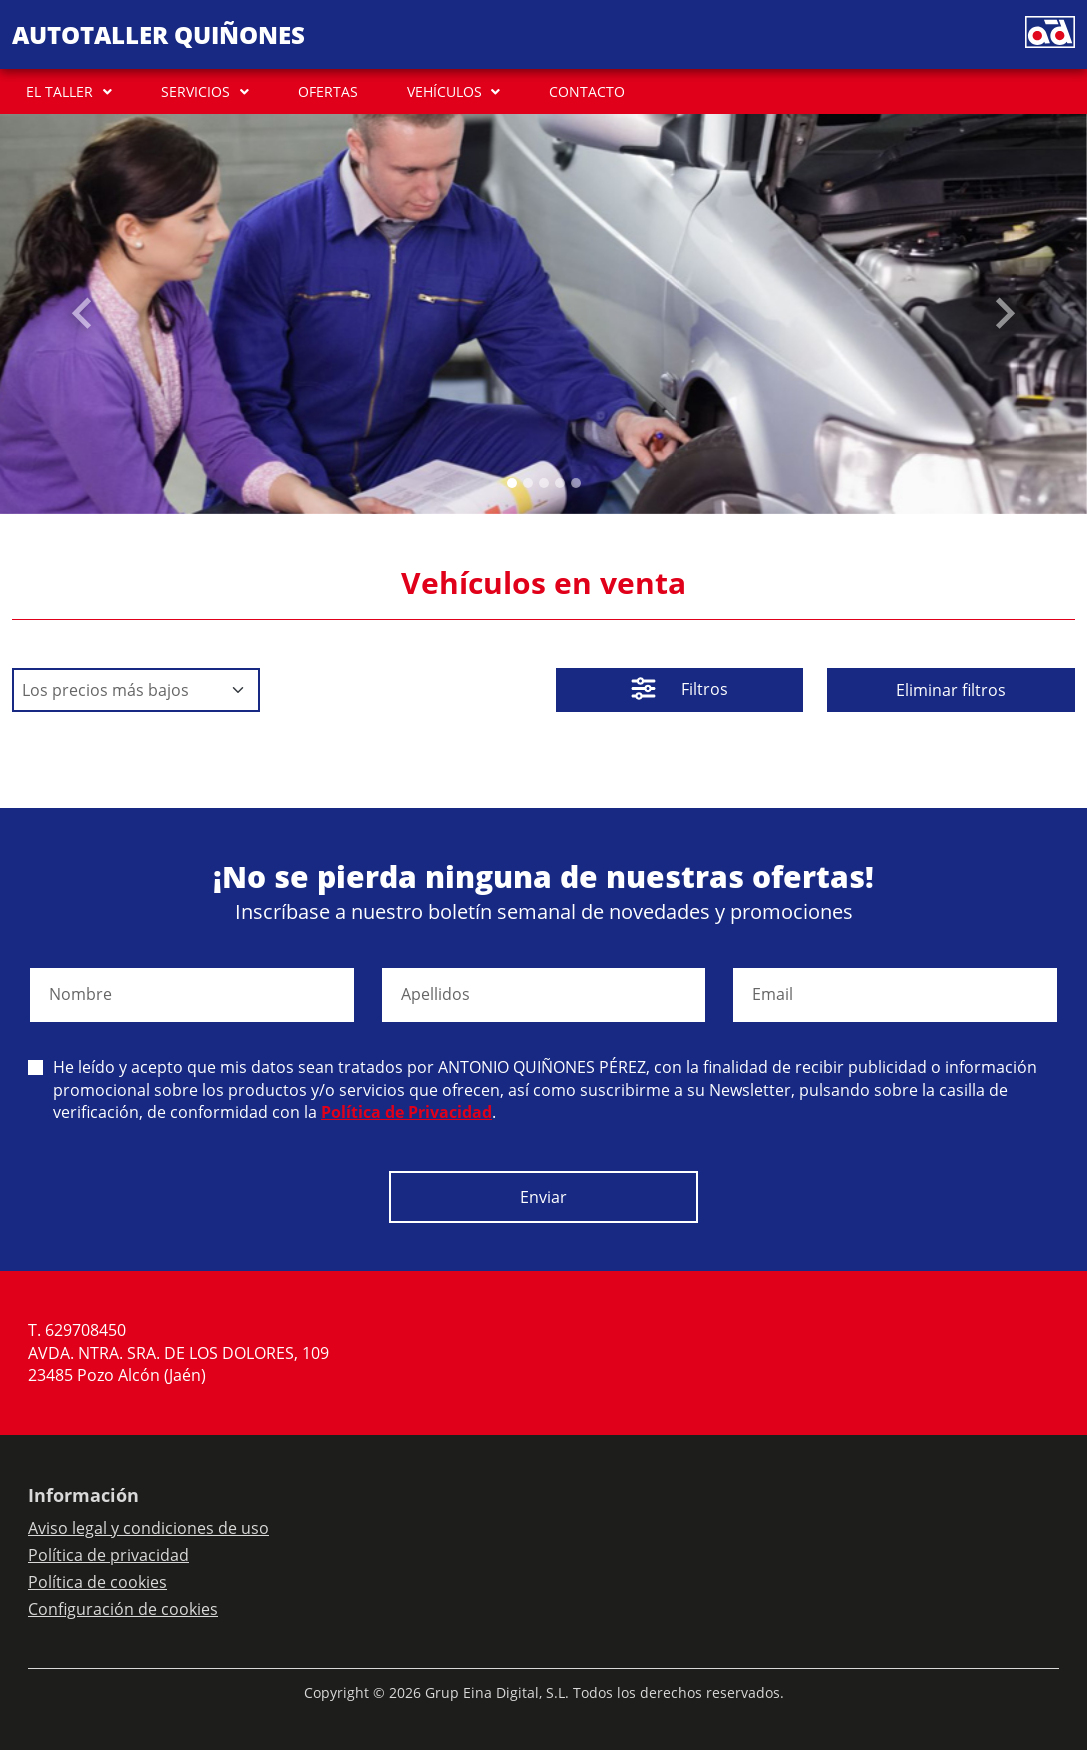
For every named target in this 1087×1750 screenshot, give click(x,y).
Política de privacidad (108, 1555)
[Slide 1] (528, 483)
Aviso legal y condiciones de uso (148, 1528)
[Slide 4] (576, 483)
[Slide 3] (560, 483)
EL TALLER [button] (59, 91)
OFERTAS (328, 91)
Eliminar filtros (951, 690)
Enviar (543, 1197)
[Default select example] (136, 690)
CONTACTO (587, 91)
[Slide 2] (544, 483)
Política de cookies (97, 1582)
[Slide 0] (512, 483)
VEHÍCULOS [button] (444, 91)
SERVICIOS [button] (195, 91)
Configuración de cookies (123, 1609)
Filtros (679, 691)
